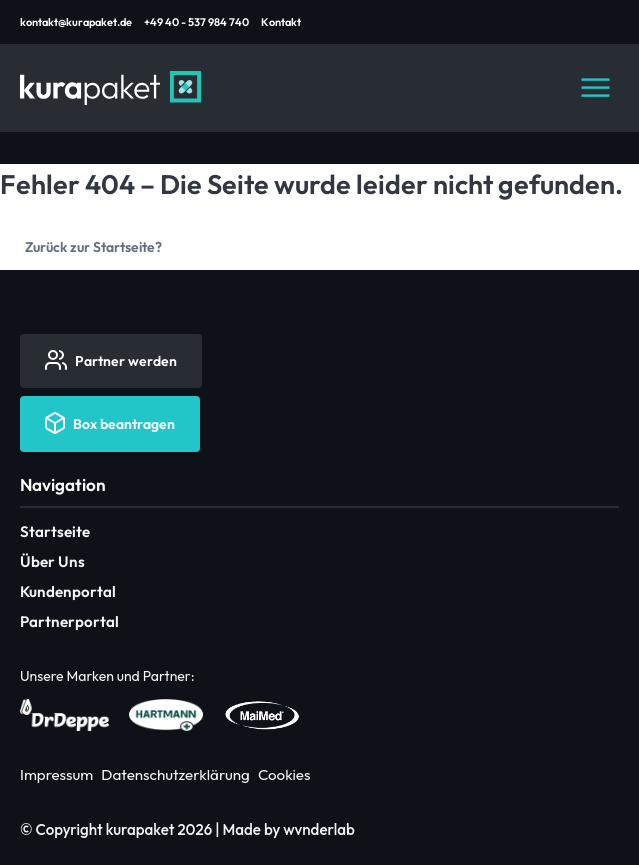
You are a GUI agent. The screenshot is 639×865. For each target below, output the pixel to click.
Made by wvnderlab (289, 829)
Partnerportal (69, 621)
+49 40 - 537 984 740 (196, 22)
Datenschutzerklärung (175, 774)
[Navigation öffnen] (595, 88)
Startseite (55, 531)
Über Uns (52, 561)
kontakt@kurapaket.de (76, 22)
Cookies (284, 774)
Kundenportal (68, 591)
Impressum (56, 774)
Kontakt (281, 22)
